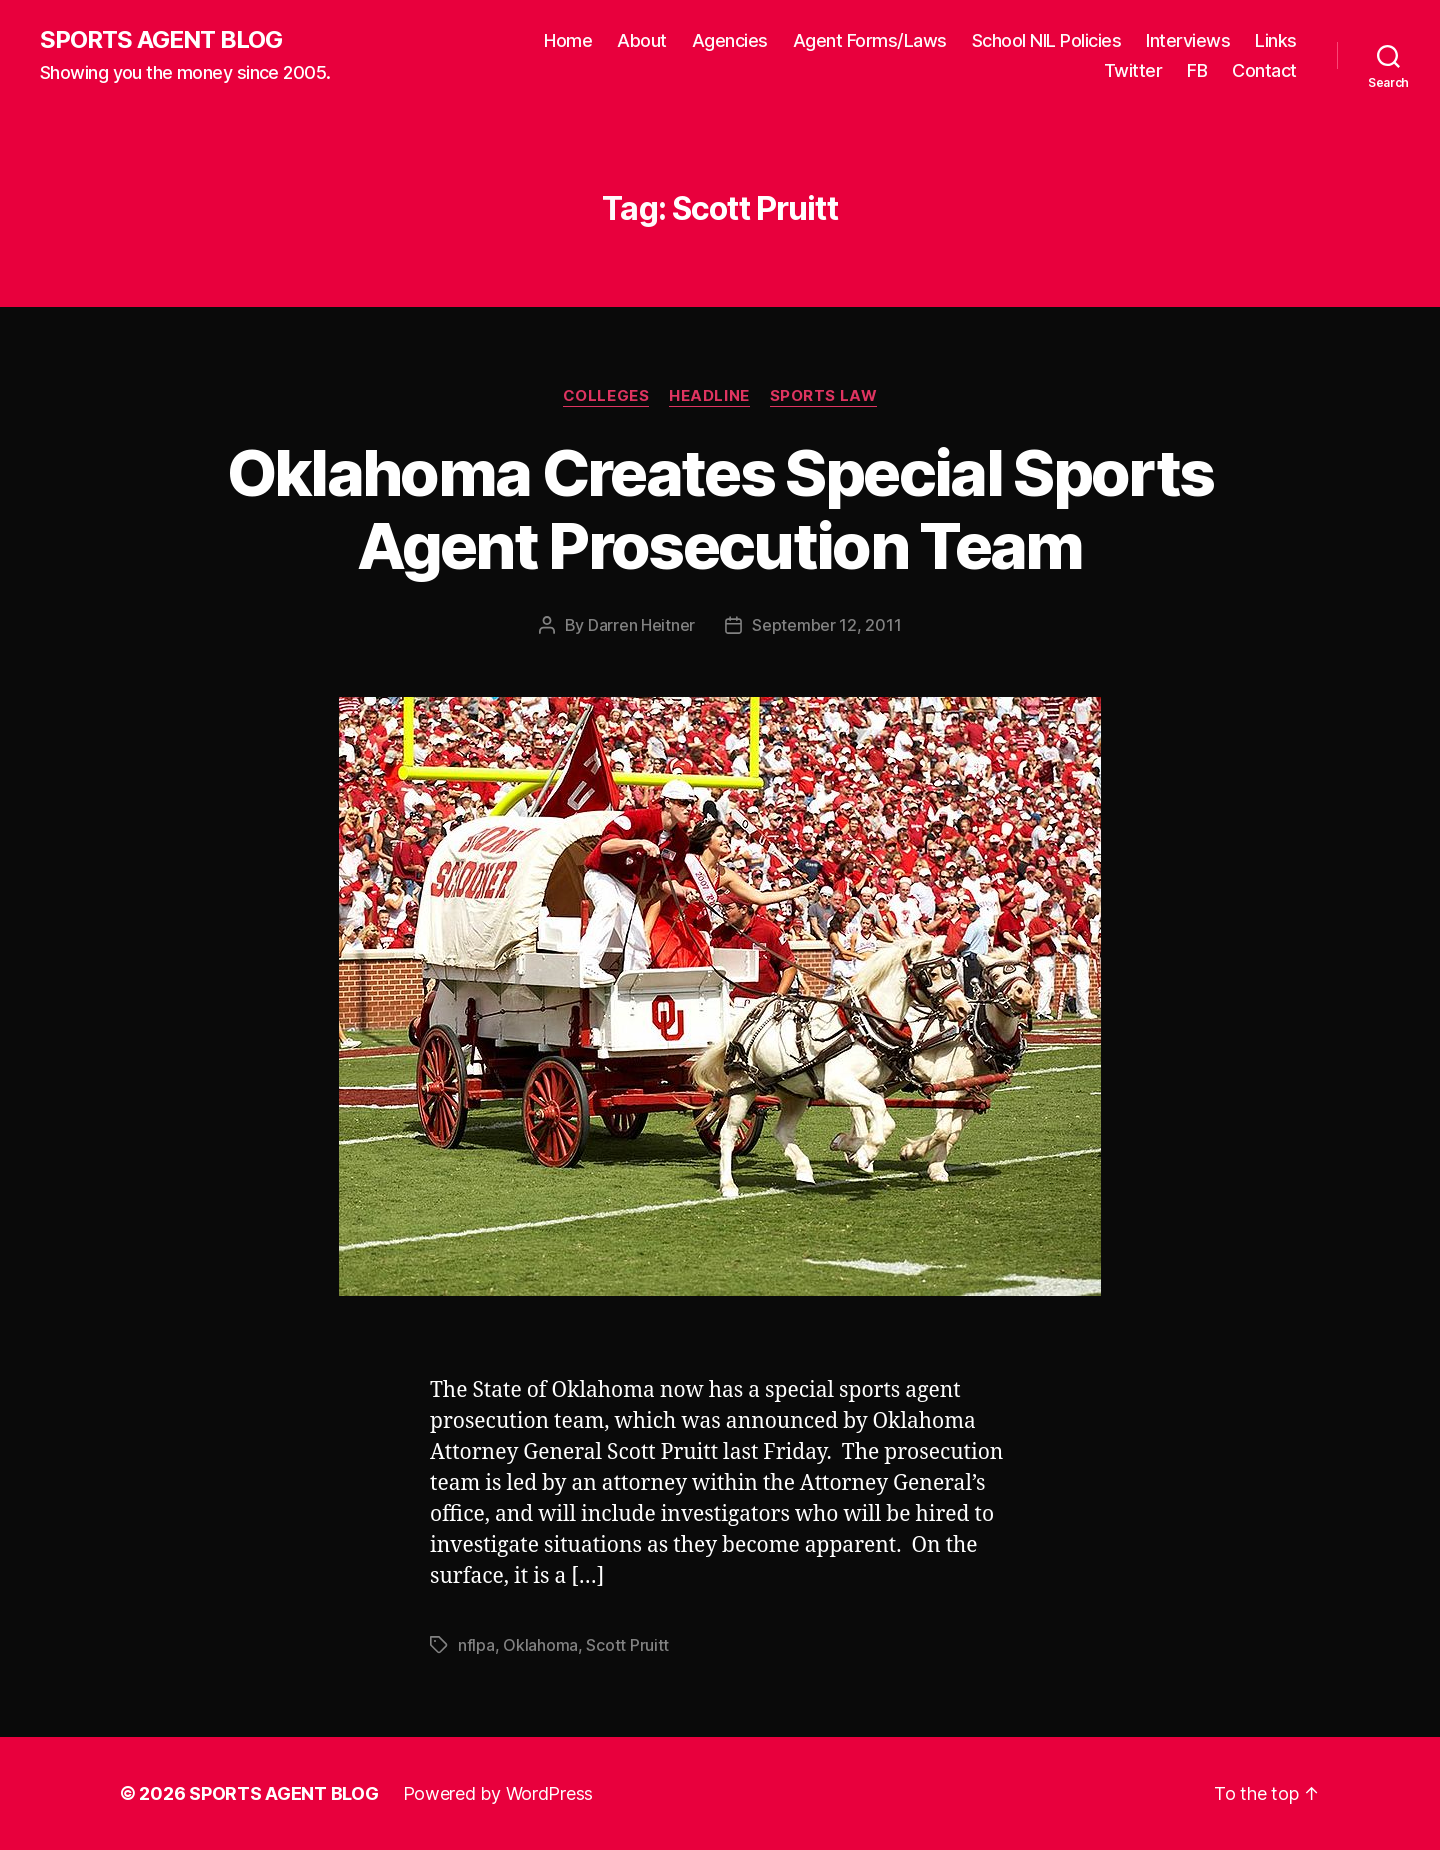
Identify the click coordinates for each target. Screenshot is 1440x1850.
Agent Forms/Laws (870, 40)
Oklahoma (540, 1645)
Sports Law (824, 396)
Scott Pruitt (627, 1645)
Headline (709, 396)
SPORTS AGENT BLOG (161, 40)
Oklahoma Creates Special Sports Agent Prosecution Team (720, 509)
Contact (1264, 70)
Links (1276, 40)
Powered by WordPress (498, 1793)
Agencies (730, 40)
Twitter (1133, 70)
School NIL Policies (1047, 40)
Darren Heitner (641, 625)
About (642, 40)
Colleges (606, 396)
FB (1197, 70)
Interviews (1188, 40)
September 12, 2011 (826, 625)
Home (568, 40)
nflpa (476, 1645)
